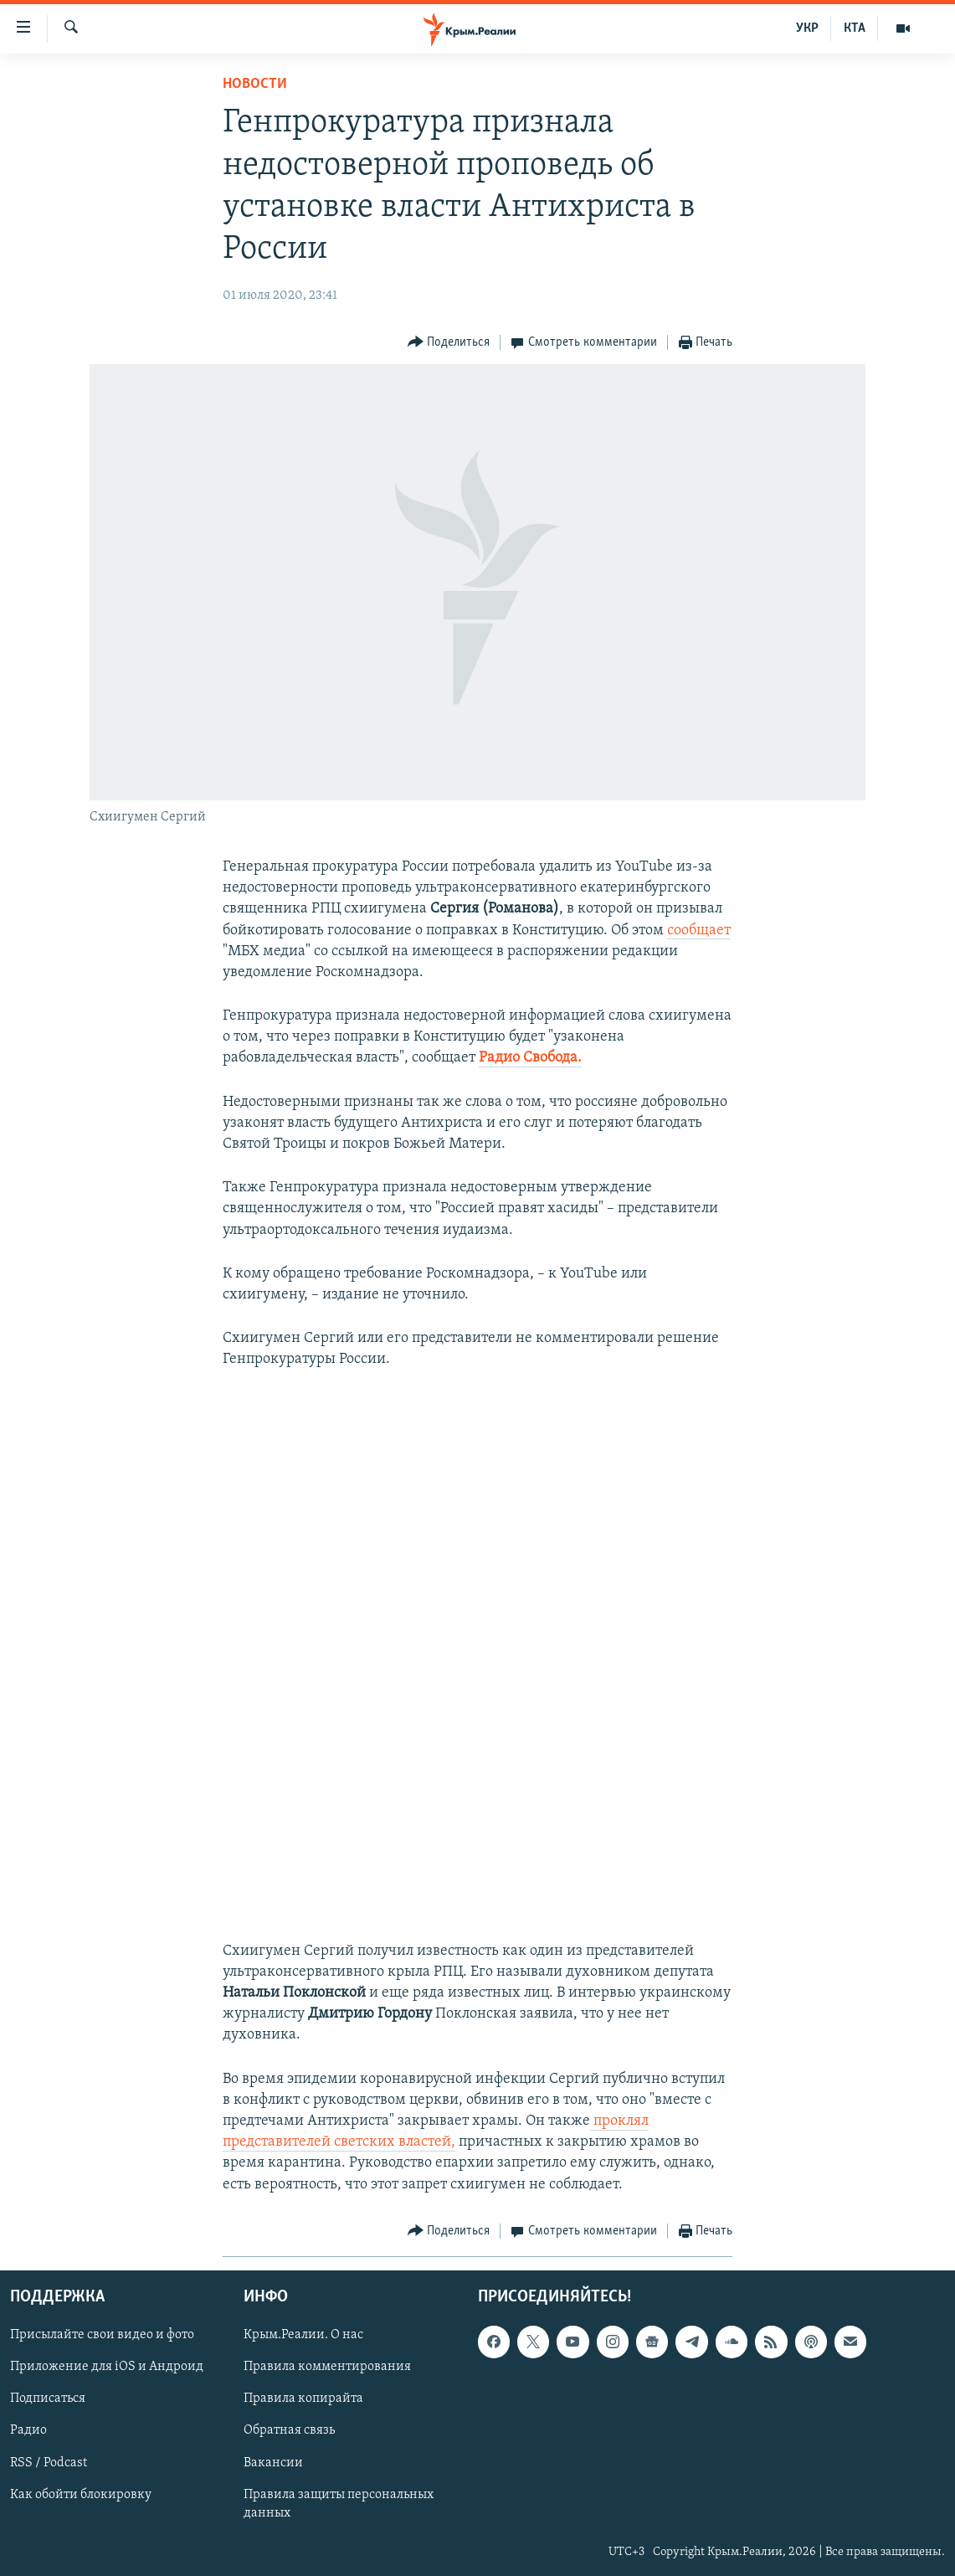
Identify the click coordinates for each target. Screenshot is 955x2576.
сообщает (699, 930)
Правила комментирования (327, 2366)
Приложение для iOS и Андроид (106, 2366)
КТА (854, 28)
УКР (807, 28)
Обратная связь (289, 2430)
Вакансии (273, 2462)
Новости (255, 84)
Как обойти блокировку (80, 2494)
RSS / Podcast (48, 2462)
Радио (28, 2430)
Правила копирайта (303, 2398)
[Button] (449, 343)
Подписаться (47, 2398)
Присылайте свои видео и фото (102, 2335)
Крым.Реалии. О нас (303, 2335)
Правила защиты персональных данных (339, 2503)
